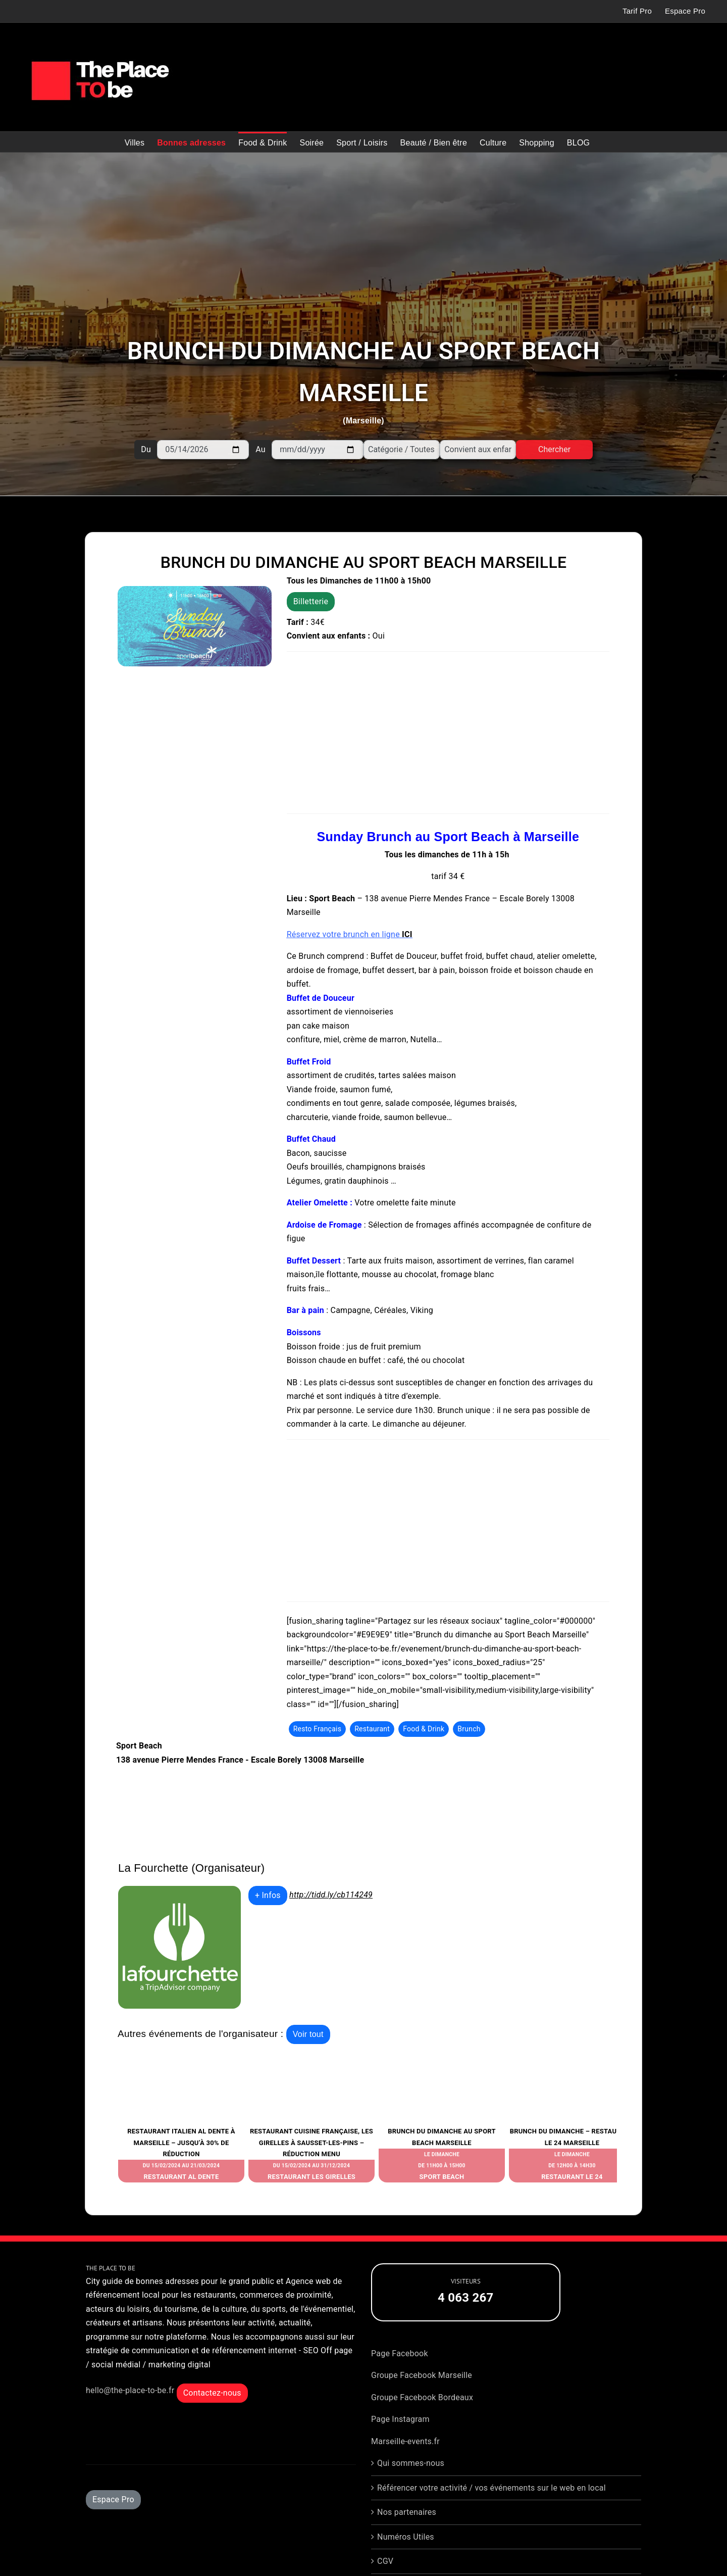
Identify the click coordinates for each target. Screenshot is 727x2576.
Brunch (468, 1729)
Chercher (554, 449)
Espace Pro (113, 2499)
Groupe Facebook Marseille (421, 2375)
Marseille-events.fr (405, 2441)
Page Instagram (400, 2419)
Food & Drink (423, 1729)
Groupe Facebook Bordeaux (422, 2397)
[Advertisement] (319, 247)
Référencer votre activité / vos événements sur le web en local (491, 2488)
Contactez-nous (212, 2393)
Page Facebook (399, 2353)
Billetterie (311, 601)
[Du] (203, 449)
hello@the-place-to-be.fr (130, 2390)
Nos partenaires (406, 2512)
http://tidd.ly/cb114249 (331, 1895)
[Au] (318, 449)
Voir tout (308, 2034)
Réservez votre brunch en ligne (349, 934)
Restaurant (372, 1729)
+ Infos (268, 1895)
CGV (385, 2561)
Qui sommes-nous (410, 2463)
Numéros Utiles (405, 2537)
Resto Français (317, 1729)
